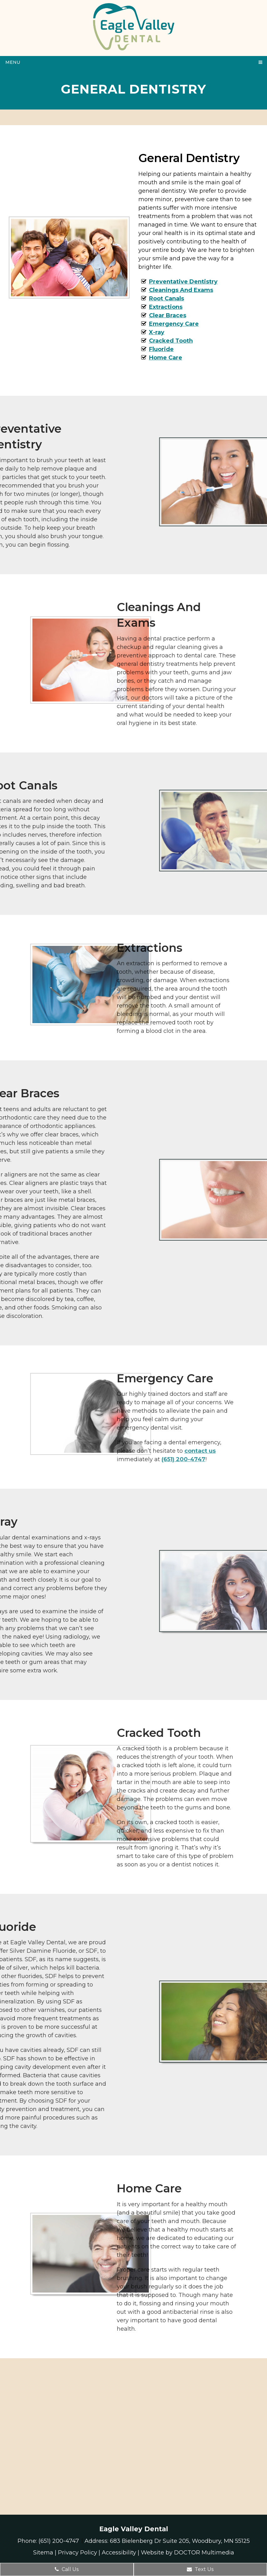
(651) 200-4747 (78, 1459)
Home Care (165, 357)
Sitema (43, 2552)
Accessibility (119, 2552)
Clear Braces (167, 315)
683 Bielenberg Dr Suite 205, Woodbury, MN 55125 (180, 2541)
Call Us (67, 2569)
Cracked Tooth (171, 340)
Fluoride (161, 349)
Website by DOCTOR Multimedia (187, 2552)
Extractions (165, 307)
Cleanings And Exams (181, 290)
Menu (12, 62)
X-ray (156, 332)
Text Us (200, 2569)
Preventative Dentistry (183, 281)
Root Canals (166, 298)
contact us (95, 1450)
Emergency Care (174, 323)
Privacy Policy (77, 2552)
